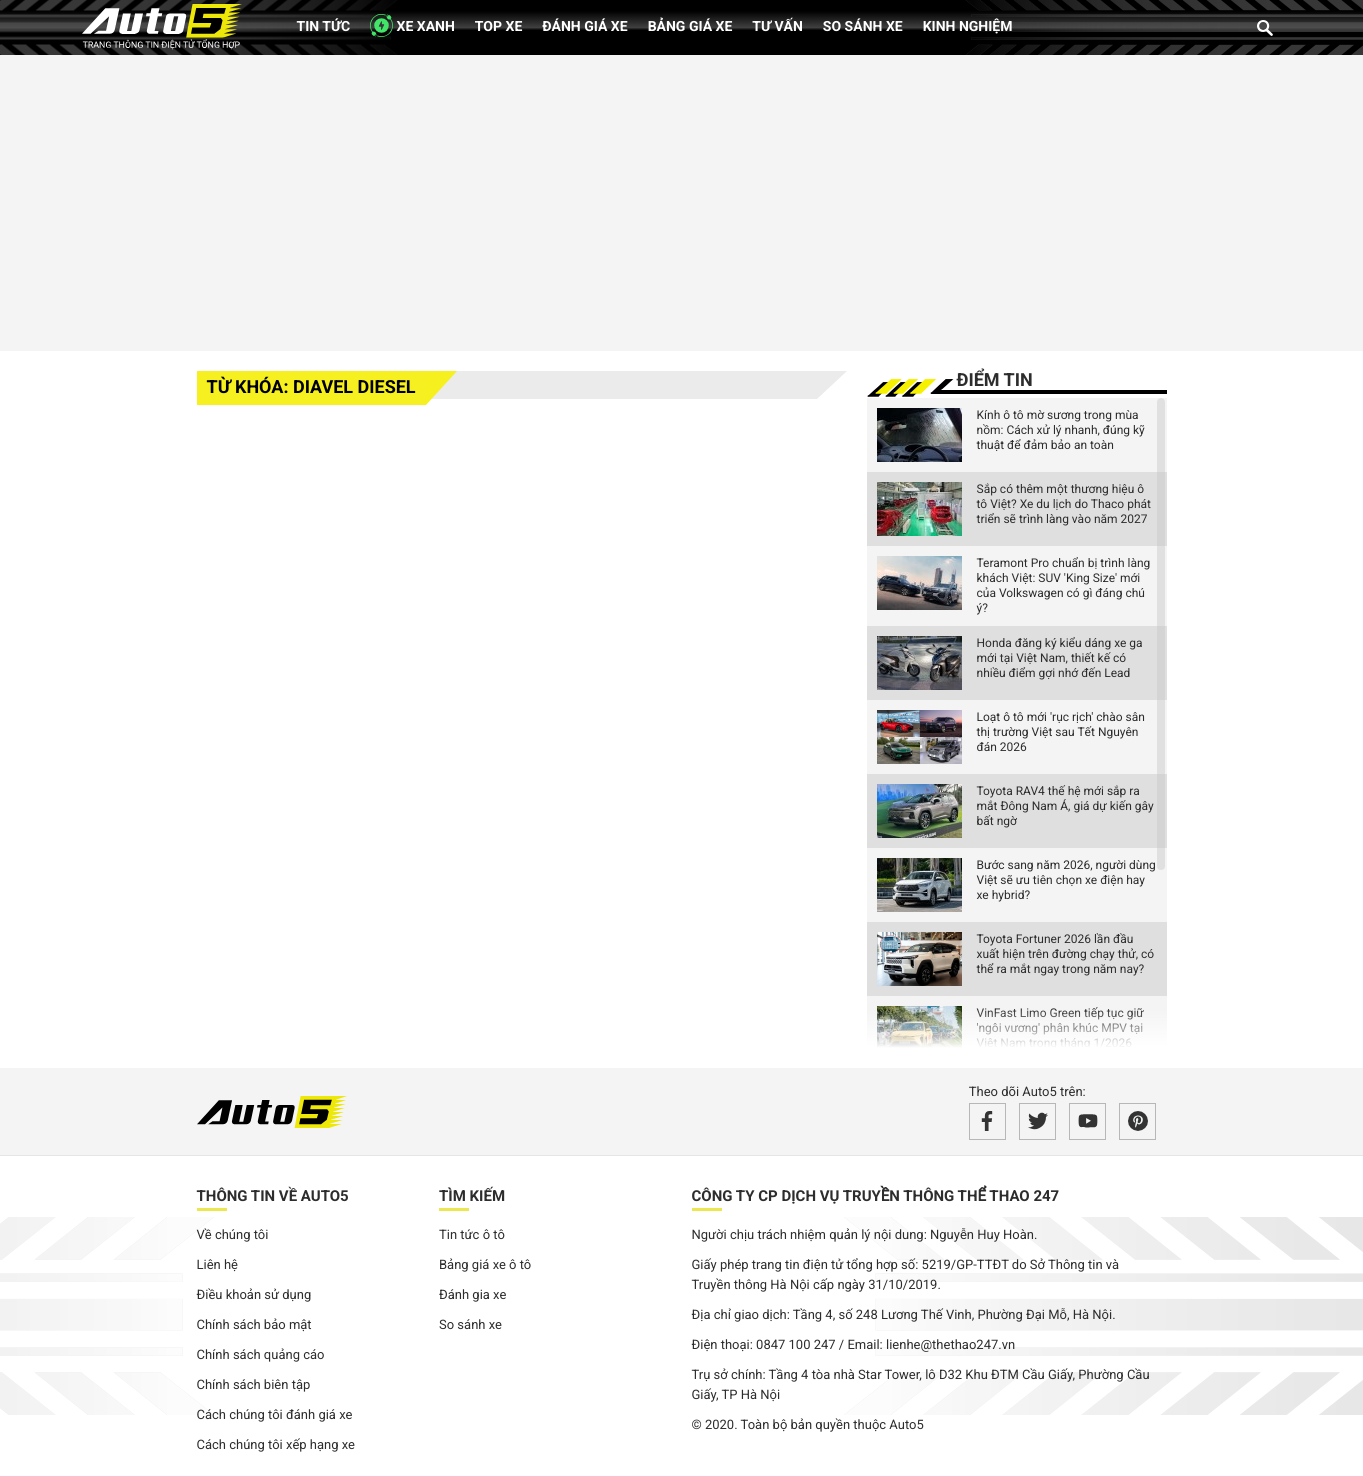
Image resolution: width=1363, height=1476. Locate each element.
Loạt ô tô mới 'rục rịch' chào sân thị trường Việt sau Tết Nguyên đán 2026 (1061, 732)
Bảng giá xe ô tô (485, 1265)
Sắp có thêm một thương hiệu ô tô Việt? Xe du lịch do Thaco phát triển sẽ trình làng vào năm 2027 (1064, 504)
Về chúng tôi (233, 1235)
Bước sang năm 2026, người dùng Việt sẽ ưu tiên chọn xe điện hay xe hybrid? (1066, 880)
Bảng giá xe (690, 27)
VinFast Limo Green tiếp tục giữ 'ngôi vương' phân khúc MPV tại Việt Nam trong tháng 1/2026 (1060, 1028)
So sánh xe (863, 27)
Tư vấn (777, 27)
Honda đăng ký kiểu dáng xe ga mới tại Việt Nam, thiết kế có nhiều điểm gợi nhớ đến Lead (1060, 658)
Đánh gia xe (472, 1295)
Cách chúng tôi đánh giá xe (275, 1415)
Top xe (498, 27)
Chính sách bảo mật (254, 1325)
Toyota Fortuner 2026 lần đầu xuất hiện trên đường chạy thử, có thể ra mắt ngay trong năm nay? (1066, 954)
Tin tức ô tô (472, 1235)
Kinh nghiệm (968, 27)
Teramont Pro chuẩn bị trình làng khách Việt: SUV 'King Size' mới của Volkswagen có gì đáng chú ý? (1064, 585)
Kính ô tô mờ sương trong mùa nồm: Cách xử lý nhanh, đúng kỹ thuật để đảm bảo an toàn (1061, 430)
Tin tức (324, 27)
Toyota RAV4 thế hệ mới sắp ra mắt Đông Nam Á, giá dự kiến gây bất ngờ (1065, 806)
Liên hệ (218, 1265)
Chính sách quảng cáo (261, 1355)
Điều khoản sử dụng (254, 1295)
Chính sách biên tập (254, 1385)
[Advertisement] (682, 200)
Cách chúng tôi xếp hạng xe (276, 1445)
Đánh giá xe (584, 27)
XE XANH (412, 25)
